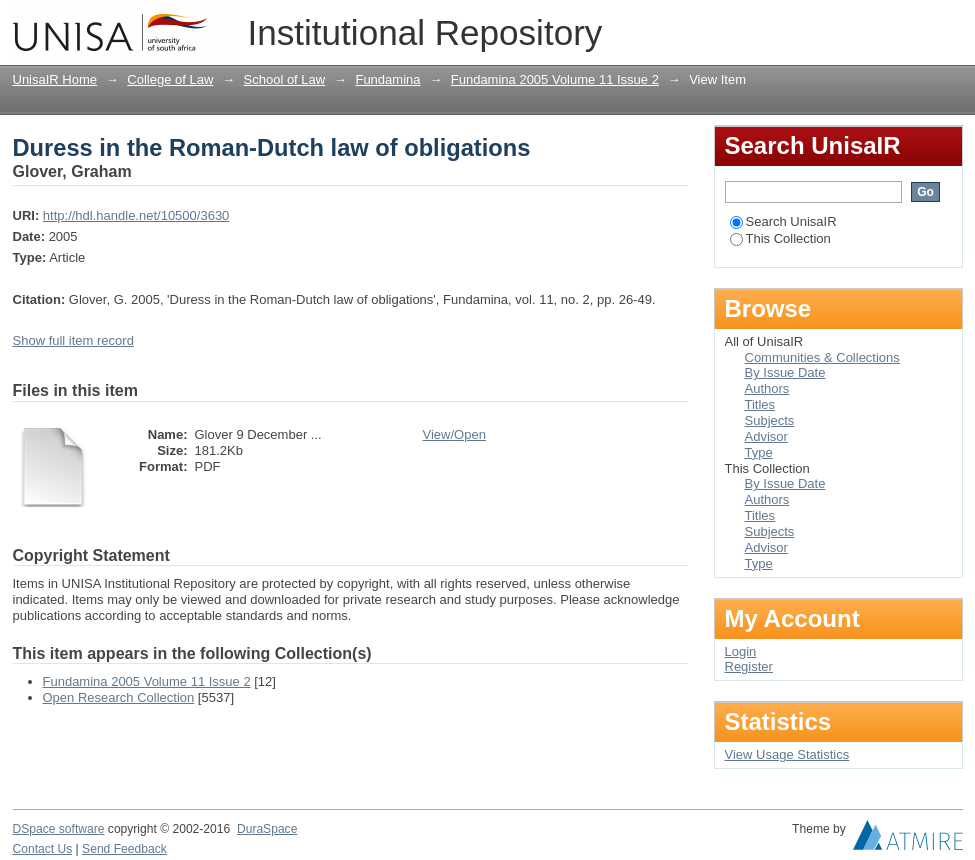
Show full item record (73, 340)
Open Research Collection (119, 697)
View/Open (454, 434)
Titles (760, 404)
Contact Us (43, 849)
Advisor (766, 436)
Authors (767, 388)
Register (749, 666)
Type (759, 452)
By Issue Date (785, 372)
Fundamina (387, 79)
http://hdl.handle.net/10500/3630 (136, 215)
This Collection (780, 238)
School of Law (285, 79)
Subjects (770, 420)
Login (947, 24)
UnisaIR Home (55, 79)
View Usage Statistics (787, 754)
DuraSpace (267, 829)
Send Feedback (124, 849)
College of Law (170, 79)
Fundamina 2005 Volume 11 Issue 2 (555, 79)
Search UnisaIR (783, 221)
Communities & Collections (822, 357)
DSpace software (59, 829)
